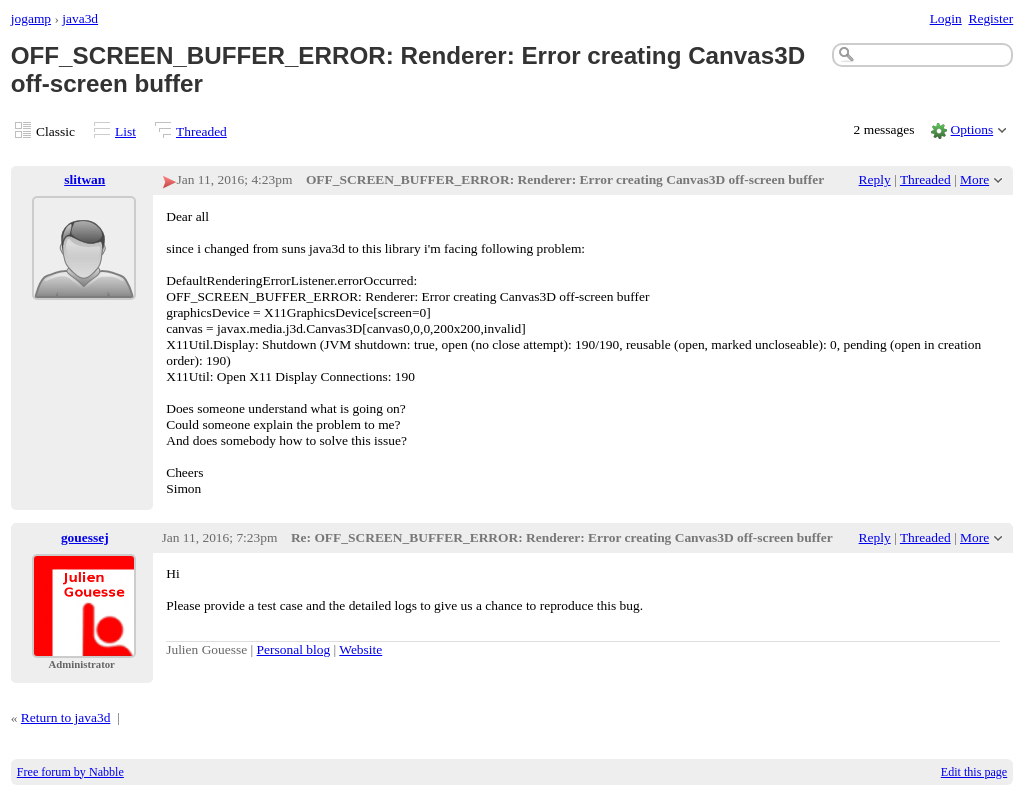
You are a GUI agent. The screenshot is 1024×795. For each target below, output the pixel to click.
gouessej (85, 537)
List (125, 131)
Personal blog (294, 649)
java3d (80, 18)
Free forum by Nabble (70, 772)
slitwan (84, 179)
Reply (875, 179)
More (974, 179)
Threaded (201, 131)
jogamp (31, 18)
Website (360, 649)
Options (972, 129)
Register (990, 18)
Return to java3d (66, 717)
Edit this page (974, 772)
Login (946, 18)
